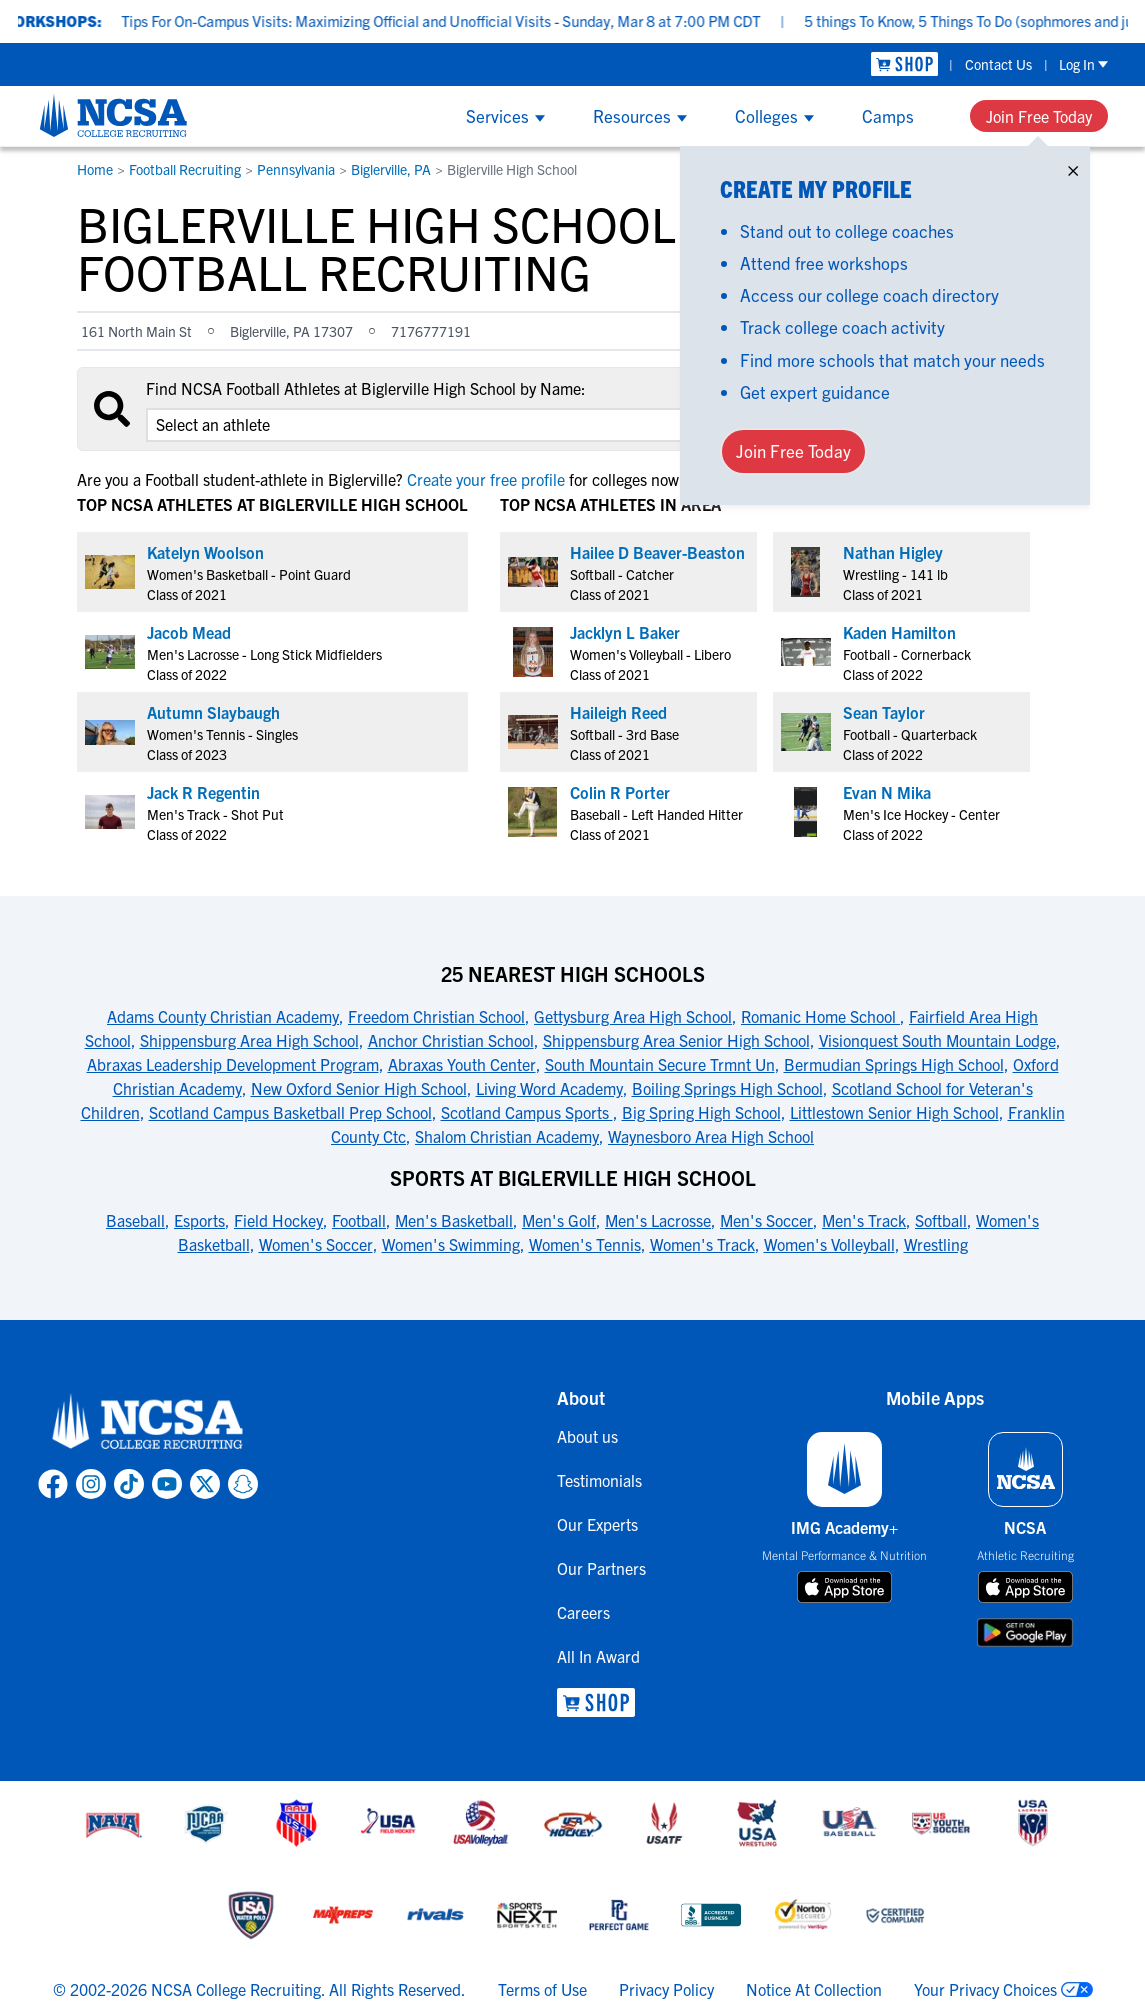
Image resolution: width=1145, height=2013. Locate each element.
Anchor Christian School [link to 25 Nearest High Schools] (451, 1040)
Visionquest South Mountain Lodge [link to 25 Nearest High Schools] (937, 1040)
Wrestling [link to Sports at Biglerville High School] (936, 1244)
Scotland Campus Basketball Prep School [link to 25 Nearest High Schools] (290, 1112)
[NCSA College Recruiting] (113, 115)
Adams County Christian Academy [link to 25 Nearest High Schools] (223, 1016)
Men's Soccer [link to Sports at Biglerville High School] (766, 1220)
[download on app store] (844, 1587)
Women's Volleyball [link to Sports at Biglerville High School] (829, 1244)
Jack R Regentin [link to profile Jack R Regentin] (203, 792)
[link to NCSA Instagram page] (91, 1484)
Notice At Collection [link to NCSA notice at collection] (814, 1989)
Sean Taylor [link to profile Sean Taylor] (884, 712)
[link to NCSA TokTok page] (129, 1484)
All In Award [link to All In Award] (598, 1656)
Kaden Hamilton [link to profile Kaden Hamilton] (899, 632)
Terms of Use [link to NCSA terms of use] (542, 1989)
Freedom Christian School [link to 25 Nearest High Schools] (436, 1016)
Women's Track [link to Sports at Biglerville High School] (702, 1244)
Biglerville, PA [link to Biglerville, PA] (391, 169)
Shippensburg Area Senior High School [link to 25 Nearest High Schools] (676, 1040)
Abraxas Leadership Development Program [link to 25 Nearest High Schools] (233, 1064)
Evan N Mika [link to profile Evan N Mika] (887, 792)
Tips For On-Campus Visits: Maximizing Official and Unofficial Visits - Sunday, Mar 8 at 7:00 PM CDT (467, 20)
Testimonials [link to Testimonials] (599, 1480)
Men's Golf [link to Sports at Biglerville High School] (559, 1220)
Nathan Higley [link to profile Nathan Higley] (893, 552)
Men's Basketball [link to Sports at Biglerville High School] (454, 1220)
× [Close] (1073, 166)
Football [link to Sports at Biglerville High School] (359, 1220)
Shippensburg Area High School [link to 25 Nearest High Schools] (249, 1040)
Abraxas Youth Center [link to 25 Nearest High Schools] (462, 1064)
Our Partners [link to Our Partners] (601, 1568)
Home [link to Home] (95, 169)
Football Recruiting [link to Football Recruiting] (185, 169)
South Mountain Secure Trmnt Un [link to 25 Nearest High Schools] (660, 1064)
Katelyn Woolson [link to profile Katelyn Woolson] (205, 552)
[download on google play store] (1025, 1632)
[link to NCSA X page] (205, 1484)
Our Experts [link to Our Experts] (597, 1524)
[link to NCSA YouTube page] (167, 1484)
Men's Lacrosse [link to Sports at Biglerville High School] (658, 1220)
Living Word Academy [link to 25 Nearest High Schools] (549, 1088)
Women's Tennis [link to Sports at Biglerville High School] (585, 1244)
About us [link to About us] (587, 1436)
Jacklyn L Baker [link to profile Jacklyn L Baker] (625, 632)
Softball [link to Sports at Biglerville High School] (941, 1220)
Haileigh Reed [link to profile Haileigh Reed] (618, 712)
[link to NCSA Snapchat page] (243, 1484)
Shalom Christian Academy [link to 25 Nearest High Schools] (507, 1136)
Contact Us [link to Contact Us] (998, 64)
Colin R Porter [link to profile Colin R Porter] (620, 792)
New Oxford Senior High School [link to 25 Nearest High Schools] (359, 1088)
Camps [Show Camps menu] (888, 115)
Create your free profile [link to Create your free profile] (486, 479)
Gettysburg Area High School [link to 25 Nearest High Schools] (633, 1016)
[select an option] (427, 425)
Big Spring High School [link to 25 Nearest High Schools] (701, 1112)
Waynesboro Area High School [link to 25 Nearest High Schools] (711, 1136)
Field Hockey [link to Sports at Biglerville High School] (278, 1220)
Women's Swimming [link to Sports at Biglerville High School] (451, 1244)
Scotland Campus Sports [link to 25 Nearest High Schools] (527, 1112)
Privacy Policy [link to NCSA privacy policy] (666, 1989)
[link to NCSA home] (148, 1422)
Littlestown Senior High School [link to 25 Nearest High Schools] (894, 1112)
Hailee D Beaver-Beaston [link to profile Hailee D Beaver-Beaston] (657, 552)
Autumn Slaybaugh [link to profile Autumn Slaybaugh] (213, 712)
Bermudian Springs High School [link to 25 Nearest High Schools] (894, 1064)
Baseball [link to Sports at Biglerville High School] (135, 1220)
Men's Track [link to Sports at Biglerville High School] (864, 1220)
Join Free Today (1039, 116)
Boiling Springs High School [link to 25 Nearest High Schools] (727, 1088)
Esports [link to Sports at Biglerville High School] (199, 1220)
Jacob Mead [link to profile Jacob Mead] (189, 632)
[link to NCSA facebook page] (53, 1484)
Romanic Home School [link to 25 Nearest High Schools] (820, 1016)
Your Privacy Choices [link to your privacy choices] (985, 1989)
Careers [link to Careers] (583, 1612)
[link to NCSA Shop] (904, 64)
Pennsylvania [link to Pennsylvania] (296, 169)
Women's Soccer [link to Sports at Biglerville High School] (316, 1244)
